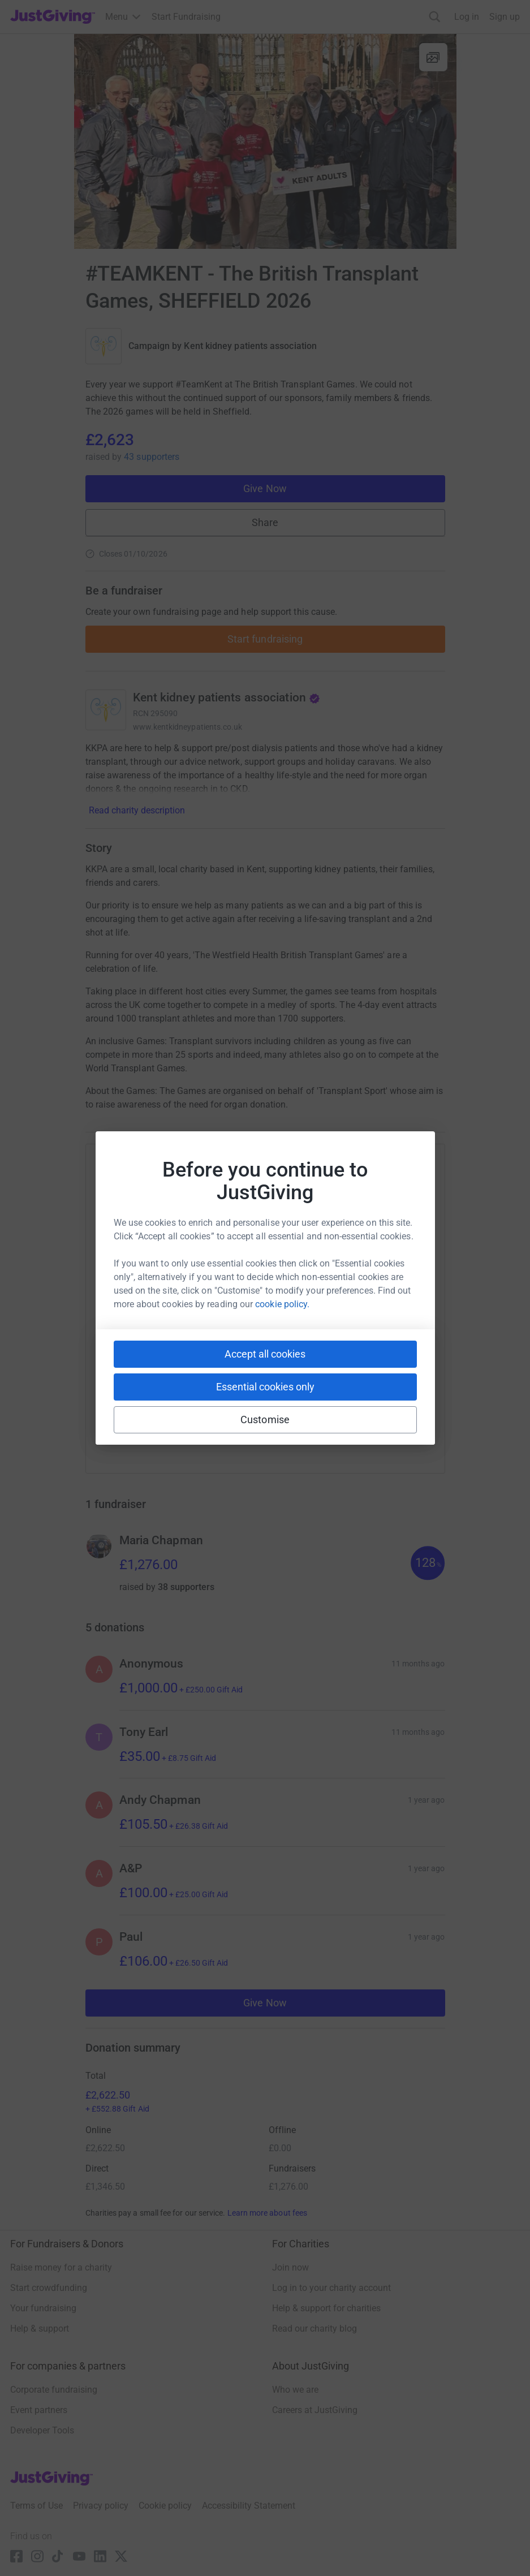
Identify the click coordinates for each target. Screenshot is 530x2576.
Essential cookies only (265, 1387)
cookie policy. (282, 1304)
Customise (265, 1419)
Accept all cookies (265, 1354)
